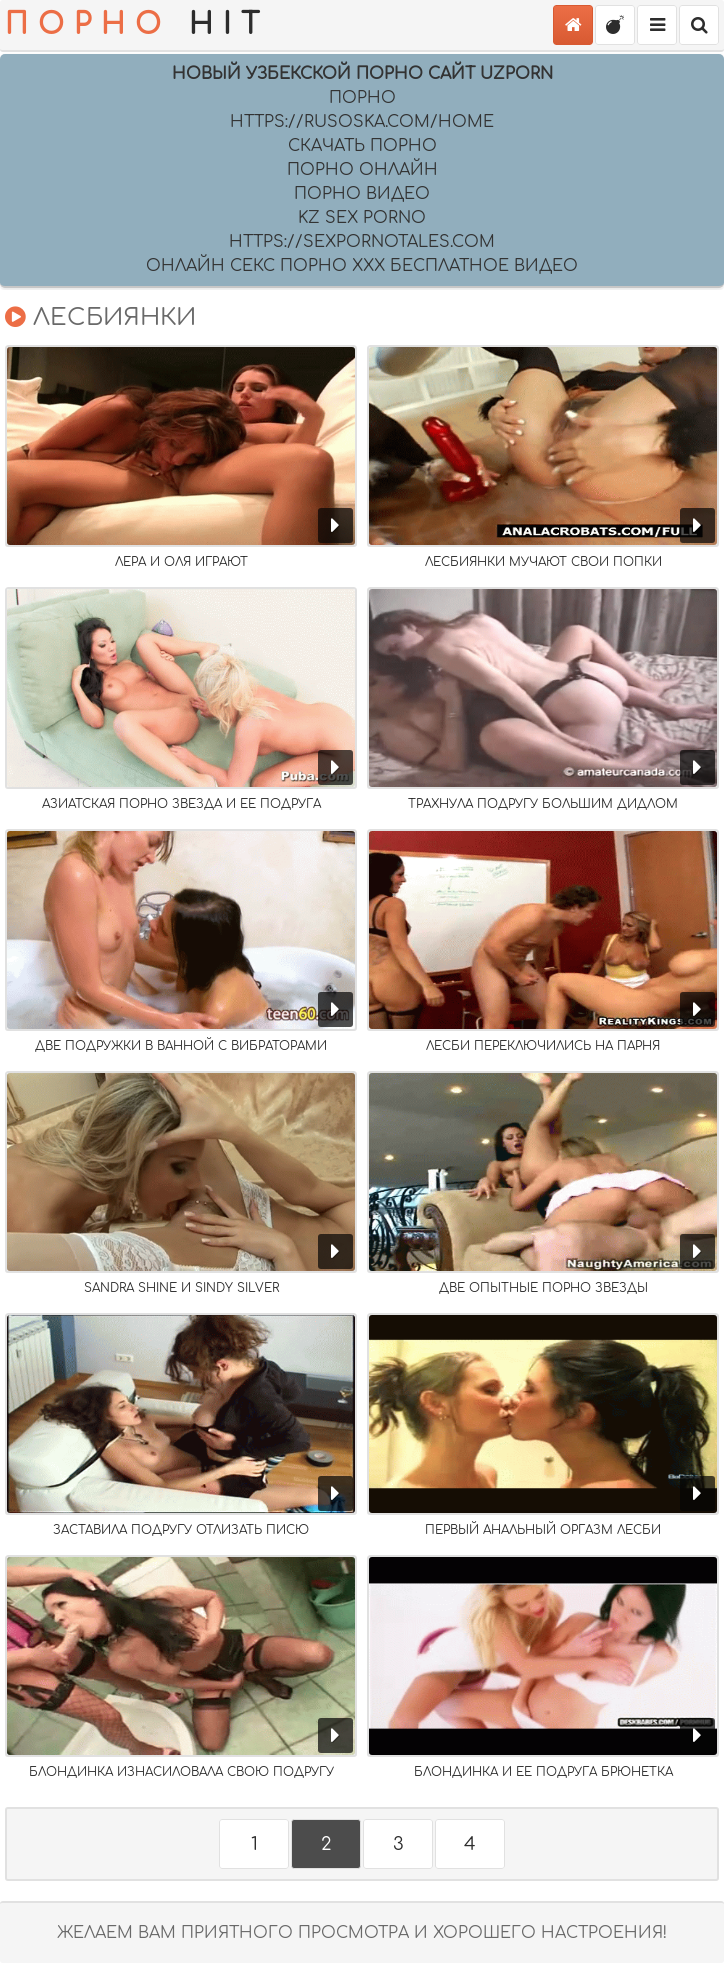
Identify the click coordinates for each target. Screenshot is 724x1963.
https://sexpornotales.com (362, 242)
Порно (362, 98)
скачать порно (362, 146)
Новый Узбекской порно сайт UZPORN (362, 74)
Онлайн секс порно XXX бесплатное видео (362, 266)
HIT (137, 25)
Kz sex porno (362, 218)
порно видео (362, 194)
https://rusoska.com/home (362, 122)
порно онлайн (362, 170)
